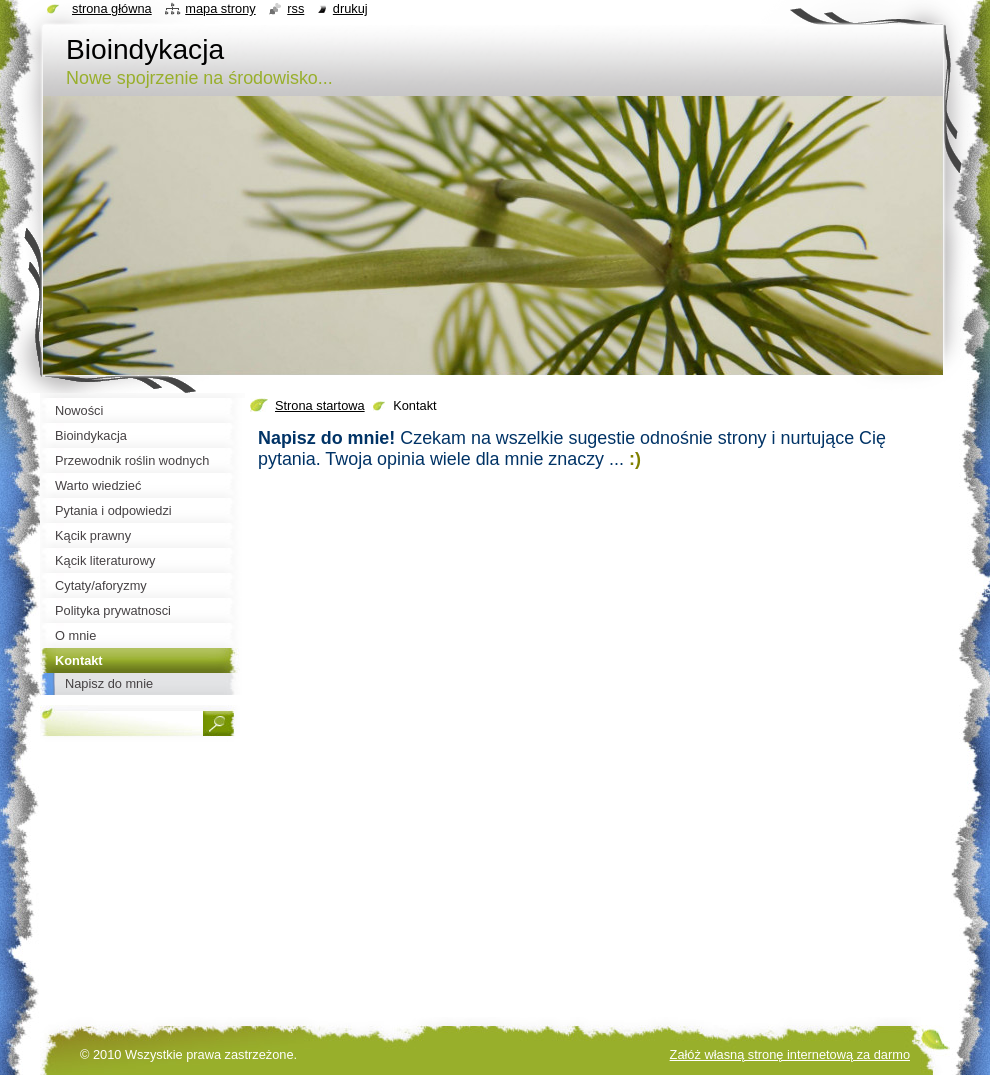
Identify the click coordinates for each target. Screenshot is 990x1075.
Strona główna (112, 8)
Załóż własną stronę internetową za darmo (790, 1054)
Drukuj (350, 8)
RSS (295, 8)
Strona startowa (320, 405)
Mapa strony (220, 8)
